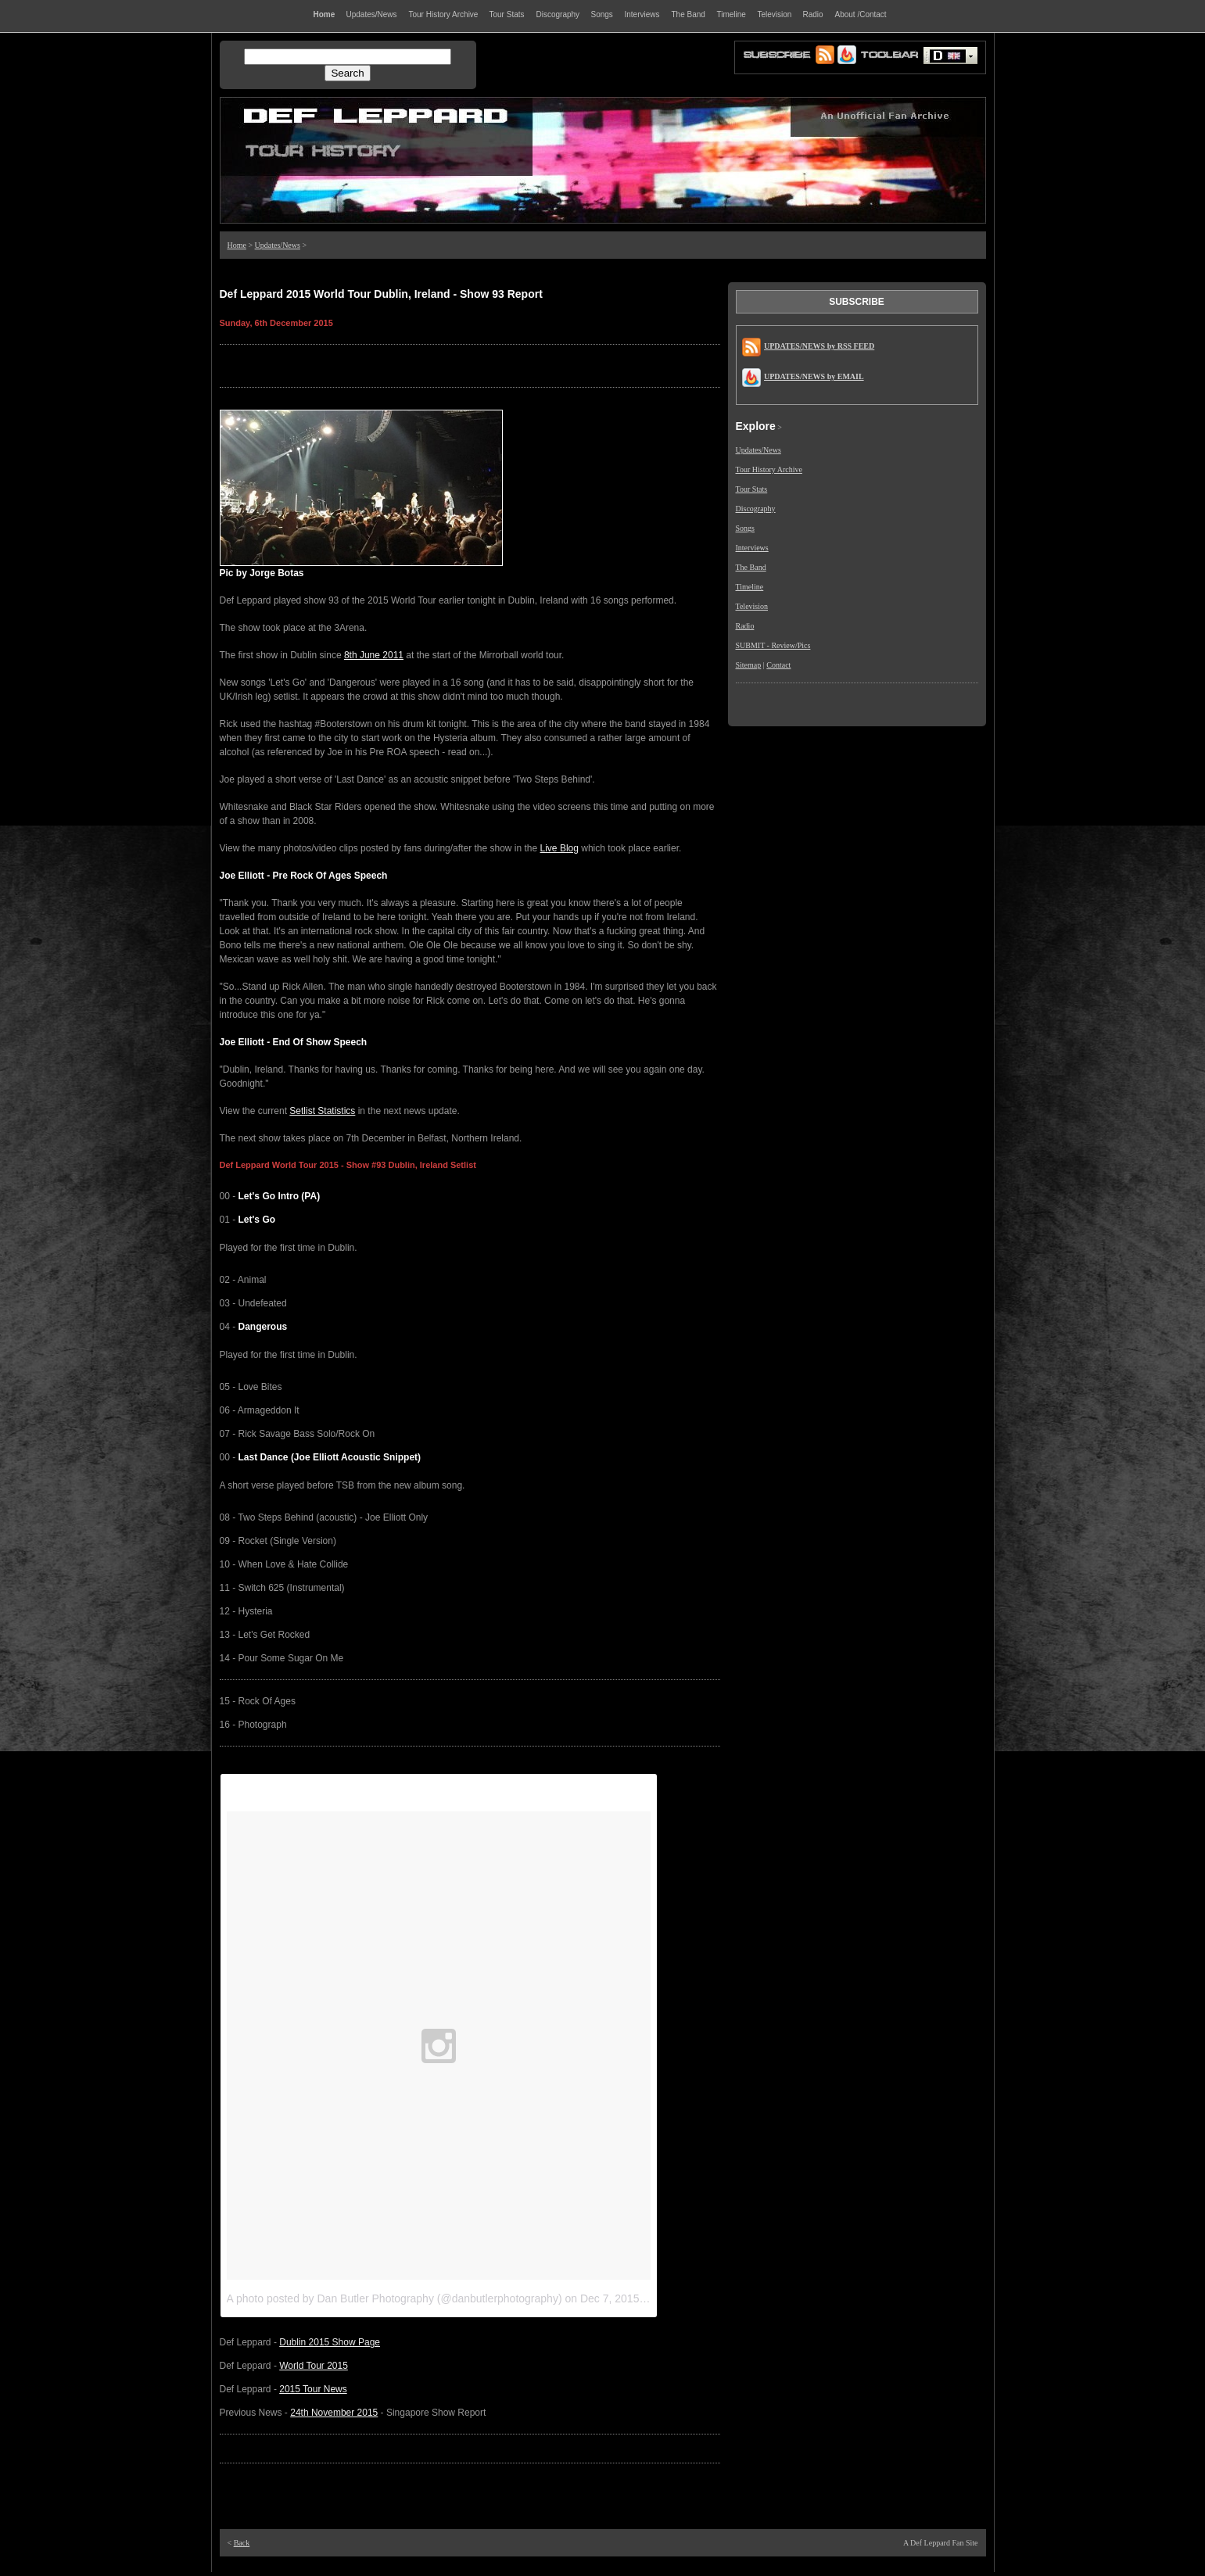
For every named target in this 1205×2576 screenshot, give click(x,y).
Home (237, 245)
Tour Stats (752, 489)
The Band (751, 567)
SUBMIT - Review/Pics (773, 645)
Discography (756, 508)
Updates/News (277, 245)
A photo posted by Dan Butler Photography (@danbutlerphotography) (394, 2298)
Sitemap (749, 665)
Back (242, 2542)
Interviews (752, 547)
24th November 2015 (334, 2412)
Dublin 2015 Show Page (329, 2342)
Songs (745, 528)
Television (752, 606)
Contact (778, 665)
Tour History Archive (769, 469)
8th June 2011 (373, 655)
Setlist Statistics (322, 1110)
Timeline (750, 586)
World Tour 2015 (313, 2365)
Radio (745, 626)
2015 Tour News (313, 2389)
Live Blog (559, 848)
